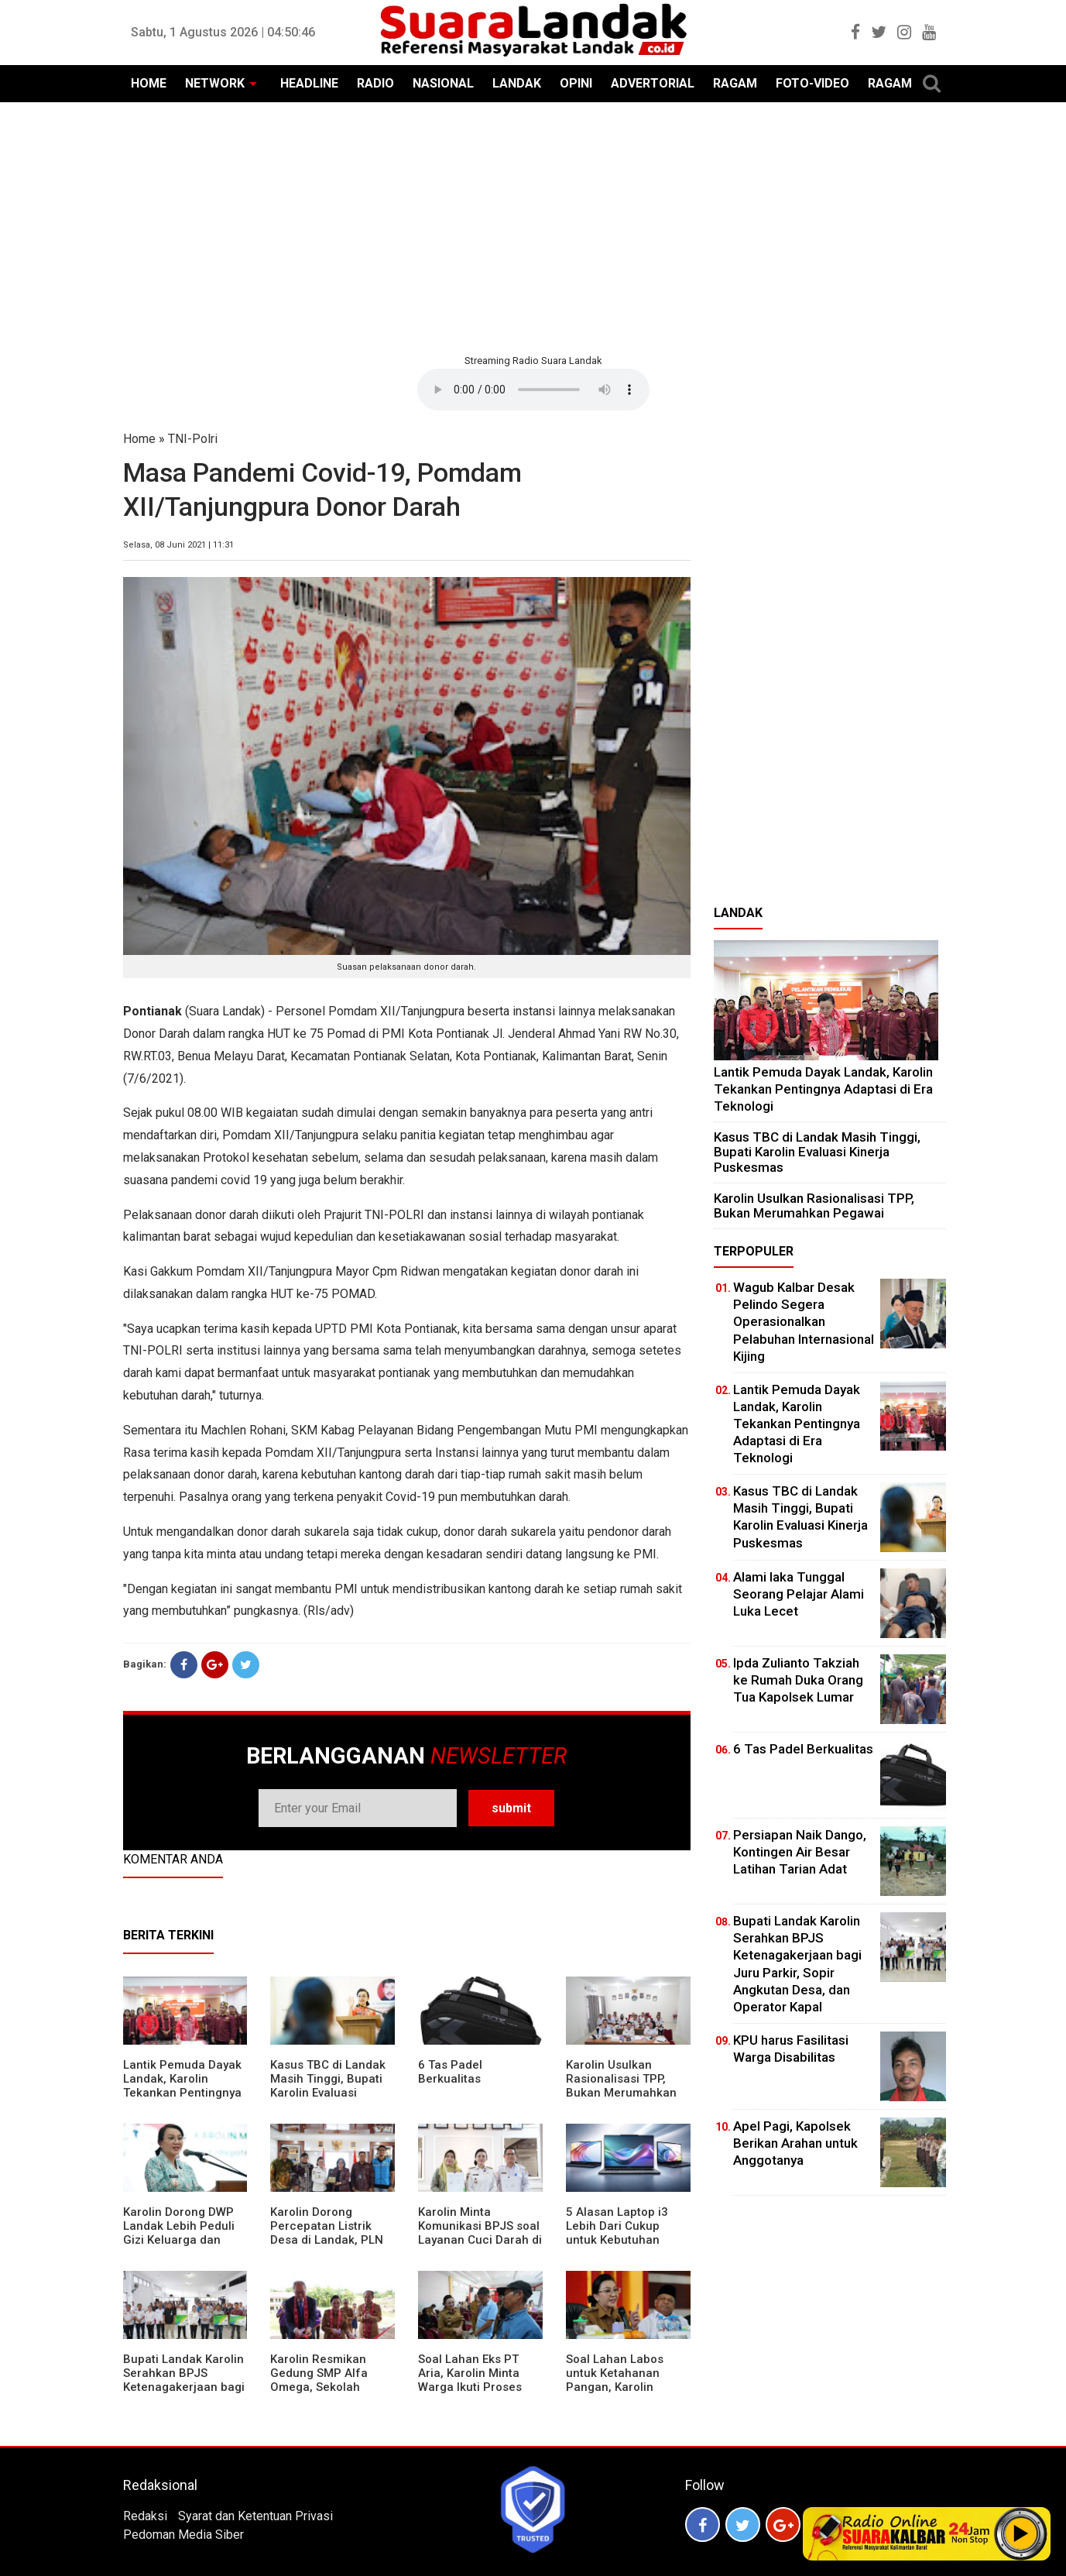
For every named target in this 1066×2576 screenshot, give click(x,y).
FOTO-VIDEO (812, 83)
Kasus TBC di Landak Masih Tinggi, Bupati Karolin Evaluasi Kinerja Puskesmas (328, 2086)
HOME (148, 83)
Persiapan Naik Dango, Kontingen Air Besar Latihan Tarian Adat (799, 1852)
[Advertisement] (533, 226)
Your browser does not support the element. (533, 389)
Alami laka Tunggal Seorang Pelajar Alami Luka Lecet (798, 1594)
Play (1021, 2533)
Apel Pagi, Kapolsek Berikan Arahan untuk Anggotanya (795, 2143)
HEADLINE (309, 83)
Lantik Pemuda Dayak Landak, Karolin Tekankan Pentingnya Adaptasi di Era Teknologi (182, 2093)
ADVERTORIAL (652, 83)
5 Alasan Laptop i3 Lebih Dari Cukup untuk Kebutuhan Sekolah (617, 2233)
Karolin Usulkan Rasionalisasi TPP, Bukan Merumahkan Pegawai (621, 2086)
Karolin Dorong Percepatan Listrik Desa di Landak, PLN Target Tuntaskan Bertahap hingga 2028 (331, 2240)
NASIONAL (443, 83)
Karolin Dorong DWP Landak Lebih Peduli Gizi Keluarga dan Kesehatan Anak (179, 2233)
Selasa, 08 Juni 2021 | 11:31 (178, 545)
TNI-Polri (193, 438)
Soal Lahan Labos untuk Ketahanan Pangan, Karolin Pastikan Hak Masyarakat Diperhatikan (614, 2394)
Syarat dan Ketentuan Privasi (255, 2516)
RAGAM (735, 83)
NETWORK (215, 83)
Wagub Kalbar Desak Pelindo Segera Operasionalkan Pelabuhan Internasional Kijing (803, 1321)
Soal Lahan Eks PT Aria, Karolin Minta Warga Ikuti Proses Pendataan (470, 2380)
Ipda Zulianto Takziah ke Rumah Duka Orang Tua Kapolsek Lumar (798, 1680)
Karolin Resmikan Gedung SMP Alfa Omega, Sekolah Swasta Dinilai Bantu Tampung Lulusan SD (328, 2387)
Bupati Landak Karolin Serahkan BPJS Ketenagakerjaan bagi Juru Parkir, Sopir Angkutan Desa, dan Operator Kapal (184, 2394)
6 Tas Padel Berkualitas (450, 2072)
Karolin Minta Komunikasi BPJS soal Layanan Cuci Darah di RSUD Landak (480, 2233)
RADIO (375, 83)
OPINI (576, 83)
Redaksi (145, 2516)
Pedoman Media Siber (183, 2534)
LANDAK (516, 83)
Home (139, 438)
